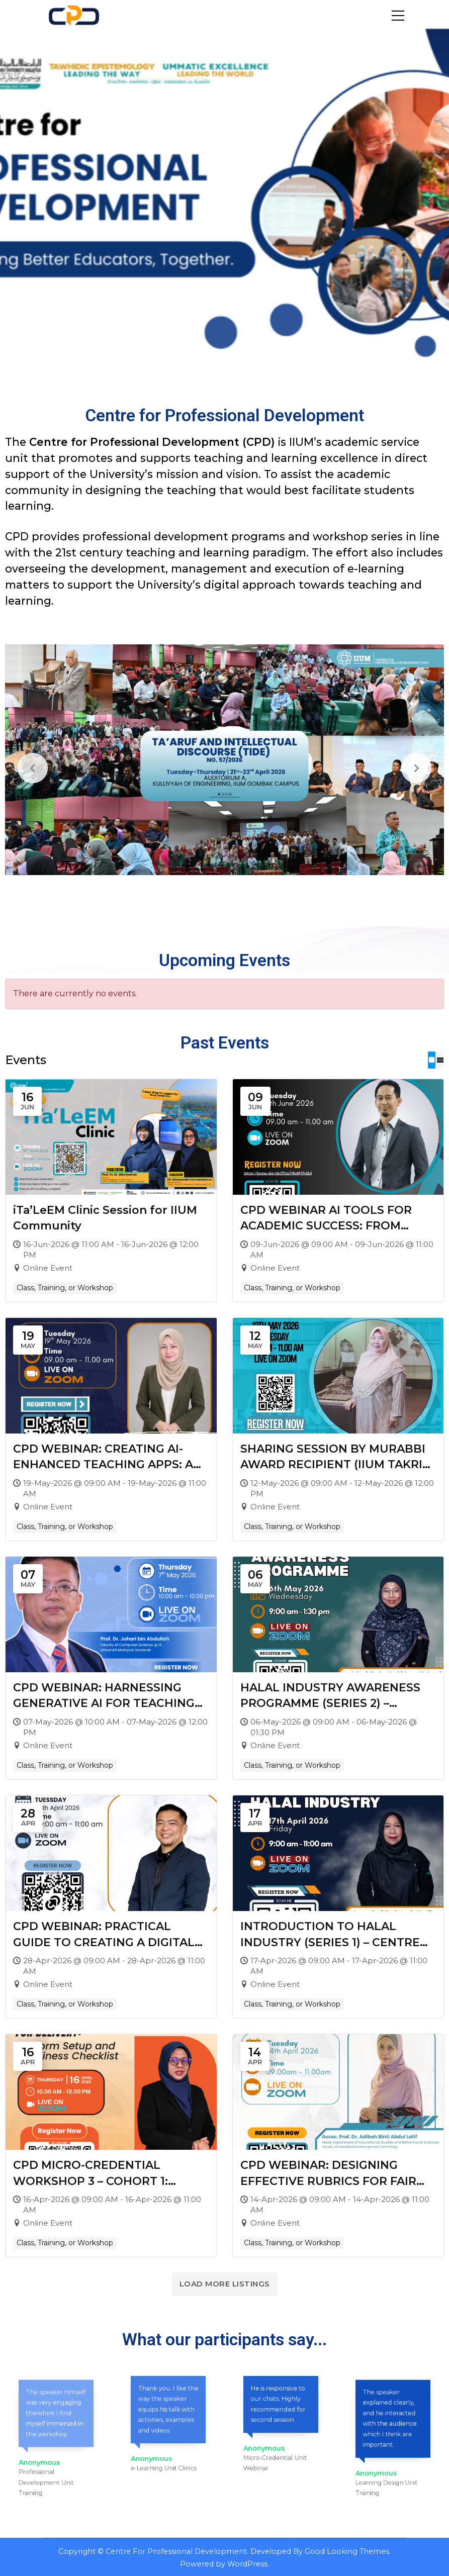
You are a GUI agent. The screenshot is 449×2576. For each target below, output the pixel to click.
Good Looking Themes (347, 2550)
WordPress (247, 2563)
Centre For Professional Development (176, 2550)
